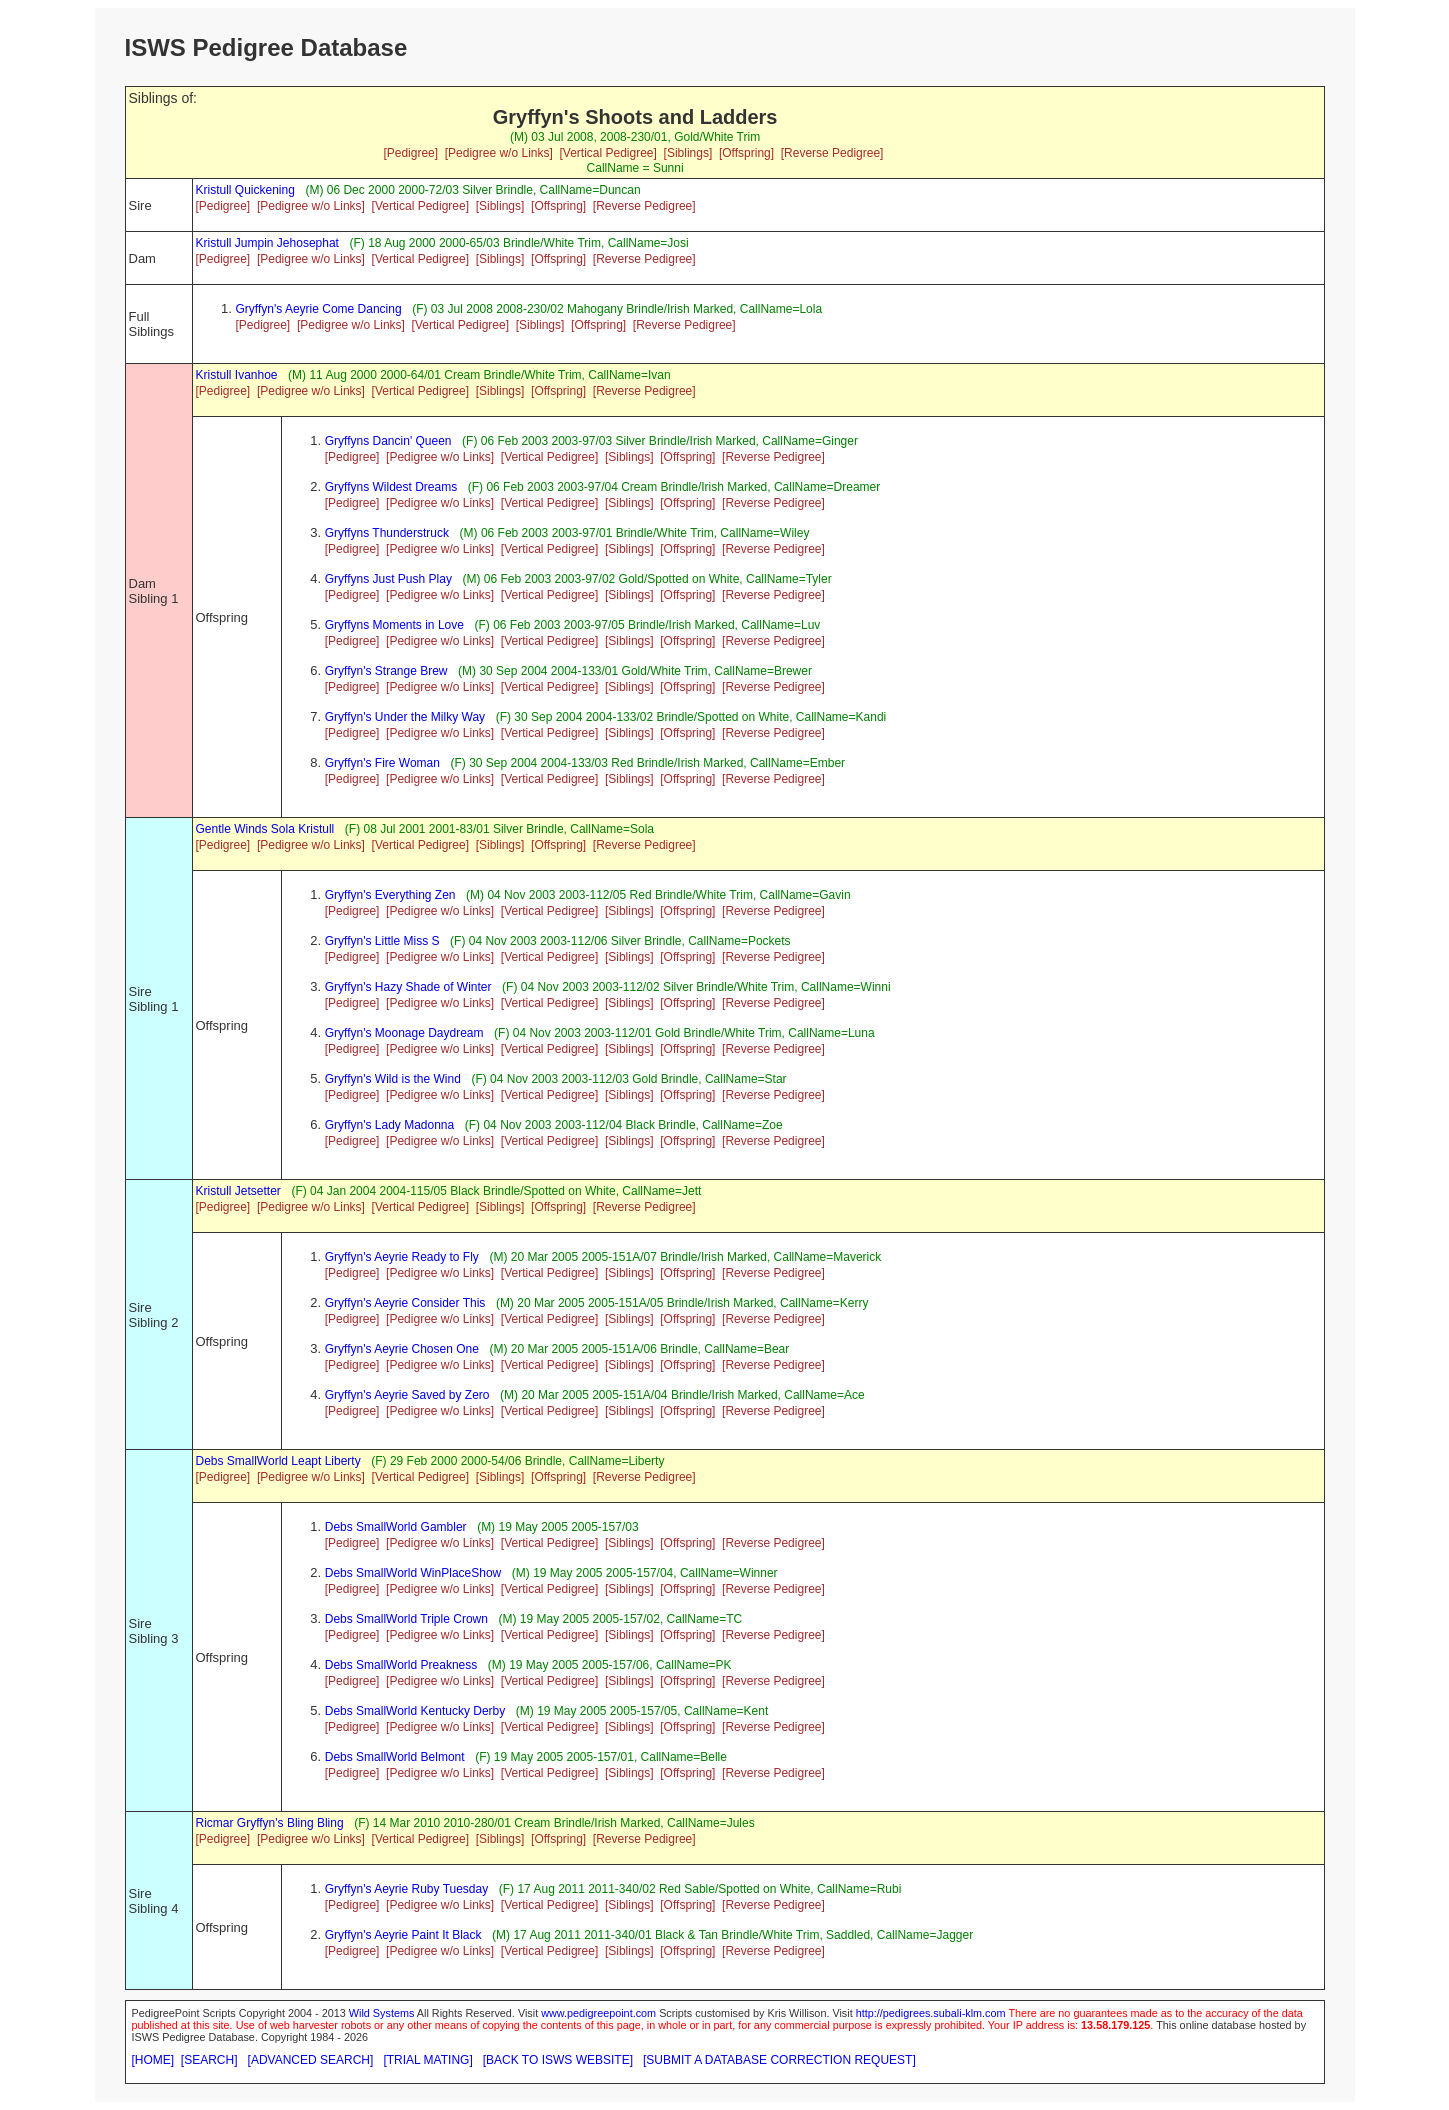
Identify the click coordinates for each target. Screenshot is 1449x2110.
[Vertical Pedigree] (607, 153)
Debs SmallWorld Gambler (396, 1527)
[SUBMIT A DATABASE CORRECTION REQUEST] (779, 2060)
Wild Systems (382, 2013)
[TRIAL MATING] (427, 2060)
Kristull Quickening (245, 190)
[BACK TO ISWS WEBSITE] (558, 2060)
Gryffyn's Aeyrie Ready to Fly (402, 1257)
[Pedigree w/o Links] (499, 153)
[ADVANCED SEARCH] (311, 2060)
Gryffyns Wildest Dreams (391, 487)
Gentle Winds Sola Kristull (265, 829)
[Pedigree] (410, 153)
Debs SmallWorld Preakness (401, 1665)
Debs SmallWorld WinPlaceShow (413, 1573)
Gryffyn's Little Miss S (382, 941)
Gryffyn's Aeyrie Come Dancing (319, 309)
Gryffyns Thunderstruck (387, 533)
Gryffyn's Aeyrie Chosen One (402, 1349)
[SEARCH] (209, 2060)
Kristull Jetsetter (238, 1191)
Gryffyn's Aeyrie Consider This (405, 1303)
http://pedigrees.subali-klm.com (931, 2013)
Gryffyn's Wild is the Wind (393, 1079)
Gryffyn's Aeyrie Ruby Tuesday (406, 1889)
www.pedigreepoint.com (598, 2013)
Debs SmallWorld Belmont (395, 1757)
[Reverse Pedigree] (832, 153)
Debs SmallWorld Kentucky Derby (415, 1711)
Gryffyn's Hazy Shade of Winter (408, 987)
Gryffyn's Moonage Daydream (404, 1033)
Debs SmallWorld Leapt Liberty (278, 1461)
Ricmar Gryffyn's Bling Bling (270, 1823)
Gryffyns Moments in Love (394, 625)
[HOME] (153, 2060)
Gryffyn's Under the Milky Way (405, 717)
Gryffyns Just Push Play (388, 579)
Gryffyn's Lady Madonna (389, 1125)
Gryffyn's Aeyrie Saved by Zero (407, 1395)
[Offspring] (746, 153)
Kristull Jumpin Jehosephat (267, 243)
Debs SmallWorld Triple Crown (406, 1619)
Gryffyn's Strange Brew (386, 671)
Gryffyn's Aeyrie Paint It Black (403, 1935)
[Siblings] (688, 153)
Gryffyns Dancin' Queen (388, 441)
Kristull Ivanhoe (237, 375)
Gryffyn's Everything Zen (390, 895)
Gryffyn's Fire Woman (382, 763)
